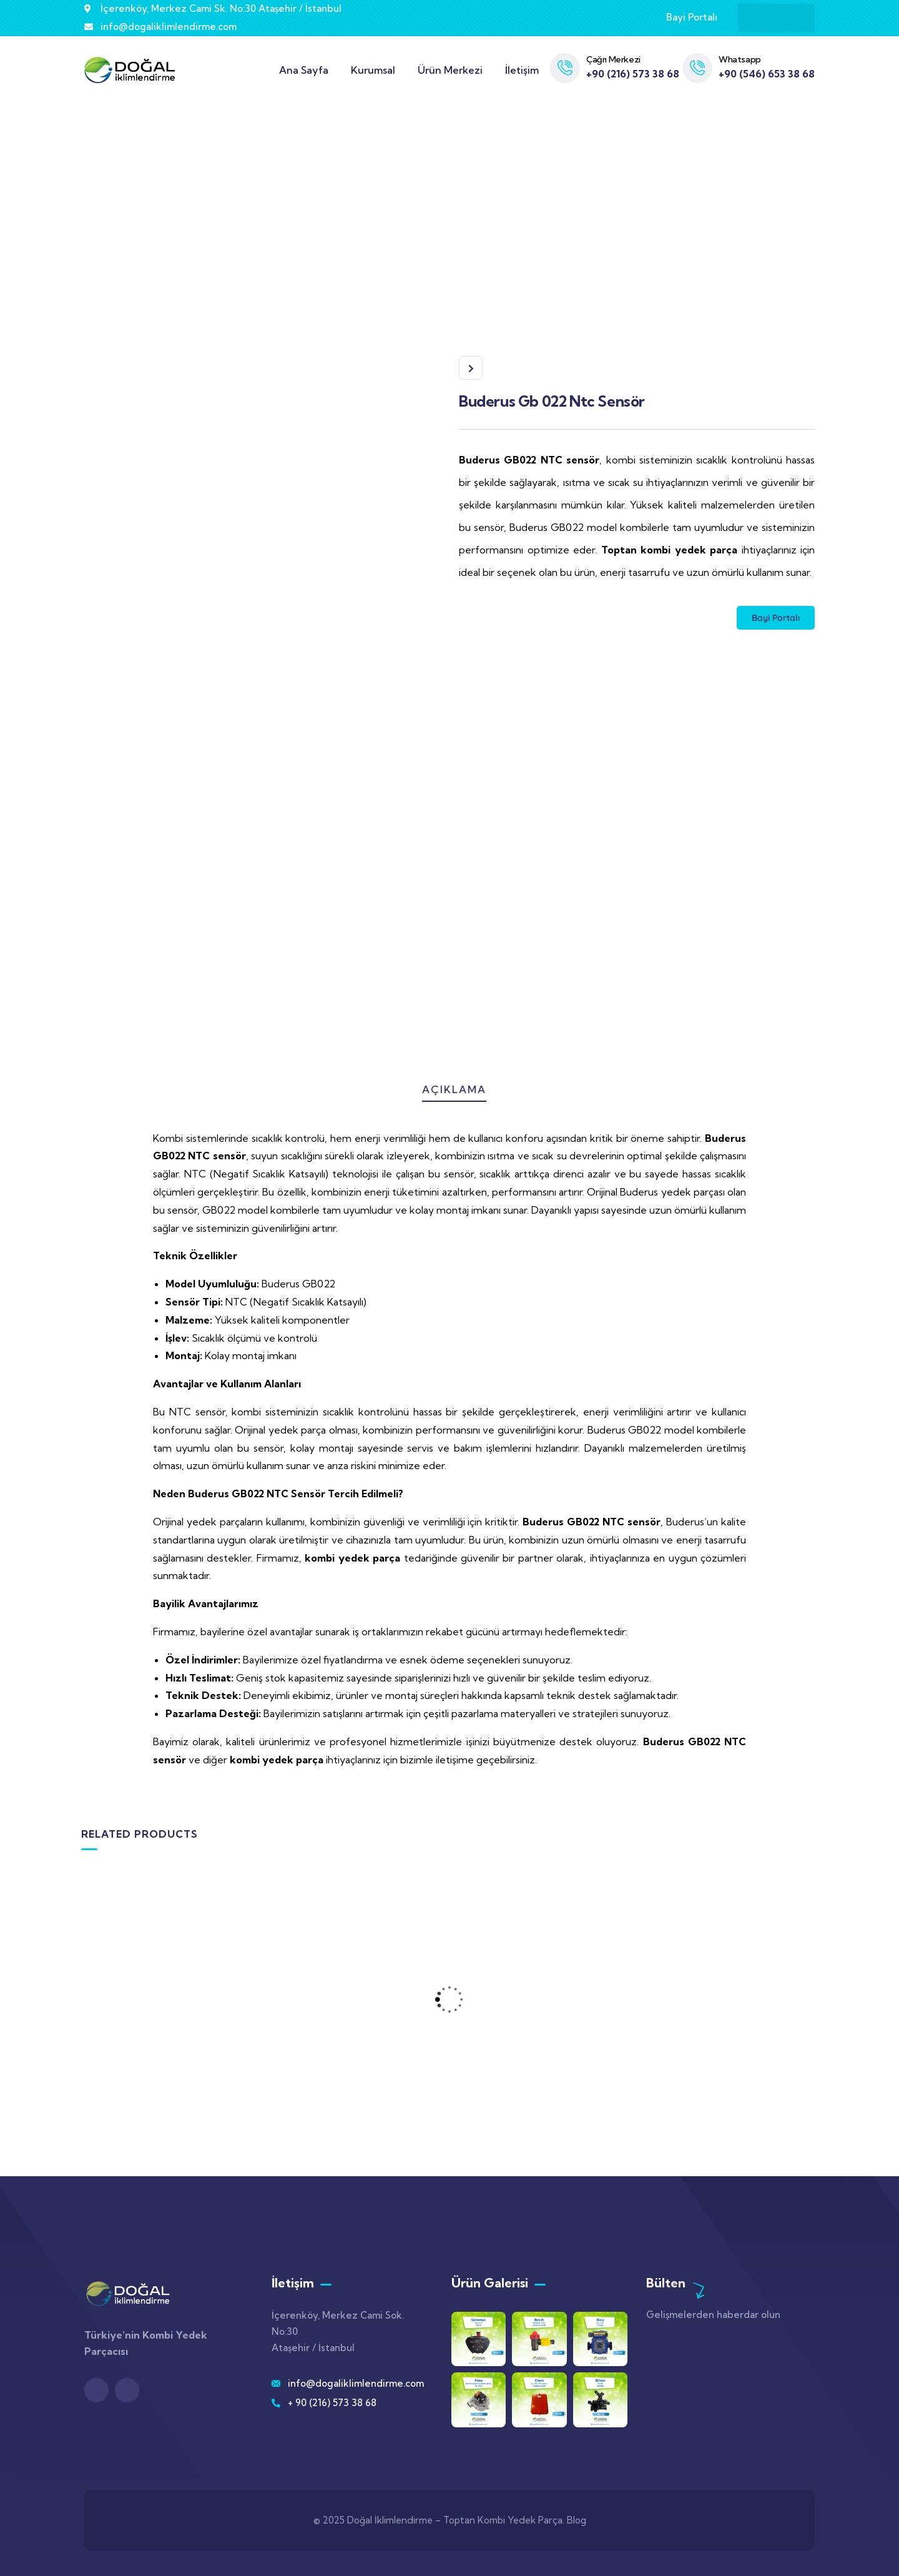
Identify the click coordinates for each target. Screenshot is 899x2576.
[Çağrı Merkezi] (565, 68)
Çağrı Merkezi (613, 59)
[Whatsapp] (697, 68)
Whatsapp (740, 59)
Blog (576, 2520)
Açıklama (454, 1089)
